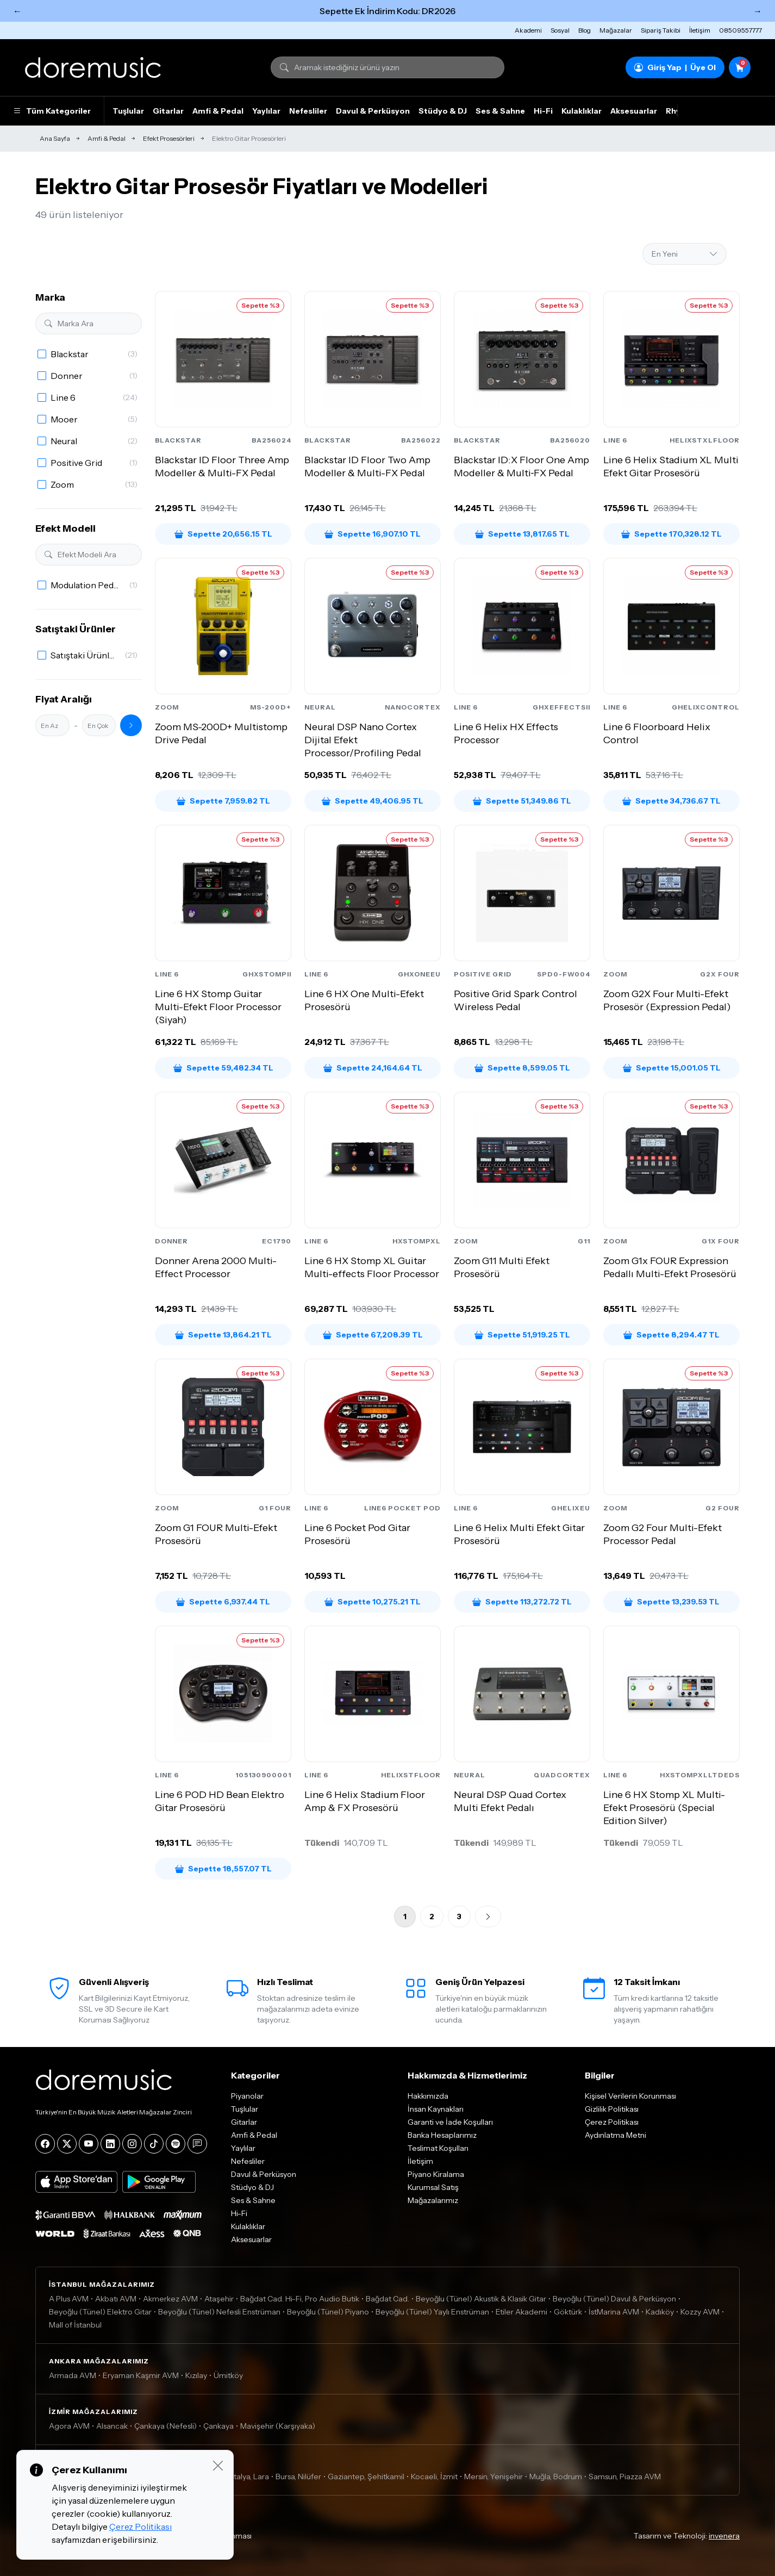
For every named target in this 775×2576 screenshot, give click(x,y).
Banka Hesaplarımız (442, 2135)
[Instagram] (132, 2144)
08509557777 (740, 30)
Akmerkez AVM (170, 2299)
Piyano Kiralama (436, 2174)
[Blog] (197, 2144)
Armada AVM (72, 2375)
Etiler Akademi (521, 2312)
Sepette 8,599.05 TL (522, 1068)
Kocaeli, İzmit (434, 2476)
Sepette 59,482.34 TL (223, 1068)
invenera (724, 2536)
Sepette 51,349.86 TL (522, 801)
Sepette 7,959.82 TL (223, 801)
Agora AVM (69, 2426)
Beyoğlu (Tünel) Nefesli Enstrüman (219, 2312)
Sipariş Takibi (660, 30)
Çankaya (218, 2426)
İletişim (699, 30)
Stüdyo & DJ (442, 111)
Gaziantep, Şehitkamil (366, 2476)
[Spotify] (175, 2144)
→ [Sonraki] (757, 10)
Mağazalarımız (433, 2200)
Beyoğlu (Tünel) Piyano (328, 2312)
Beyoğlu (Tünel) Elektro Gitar (100, 2312)
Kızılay (196, 2375)
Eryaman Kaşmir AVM (141, 2375)
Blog (584, 30)
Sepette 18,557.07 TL (223, 1869)
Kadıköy (660, 2312)
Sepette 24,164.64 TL (372, 1068)
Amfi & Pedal (217, 111)
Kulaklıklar (581, 111)
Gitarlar (168, 111)
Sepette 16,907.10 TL (372, 534)
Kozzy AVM (700, 2312)
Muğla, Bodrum (555, 2476)
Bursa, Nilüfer (298, 2476)
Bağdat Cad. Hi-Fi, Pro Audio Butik (299, 2299)
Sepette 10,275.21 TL (372, 1602)
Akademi (528, 30)
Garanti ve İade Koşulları (450, 2122)
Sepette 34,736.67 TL (671, 801)
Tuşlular (128, 111)
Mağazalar (615, 30)
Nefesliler (308, 111)
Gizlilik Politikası (612, 2109)
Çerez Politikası (612, 2122)
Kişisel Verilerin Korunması (630, 2096)
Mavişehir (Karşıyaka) (277, 2426)
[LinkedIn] (110, 2144)
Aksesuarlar (633, 111)
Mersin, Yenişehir (493, 2476)
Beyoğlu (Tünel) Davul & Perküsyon (614, 2299)
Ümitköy (228, 2375)
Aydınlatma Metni (615, 2135)
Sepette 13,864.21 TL (223, 1335)
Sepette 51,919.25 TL (522, 1335)
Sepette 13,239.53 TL (672, 1602)
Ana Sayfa (55, 138)
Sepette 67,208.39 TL (373, 1335)
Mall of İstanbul (75, 2325)
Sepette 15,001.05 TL (672, 1068)
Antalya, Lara (246, 2476)
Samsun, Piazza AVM (625, 2476)
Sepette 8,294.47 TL (671, 1335)
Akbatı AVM (115, 2299)
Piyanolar (247, 2096)
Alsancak (112, 2426)
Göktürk (568, 2312)
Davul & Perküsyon (373, 111)
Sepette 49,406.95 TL (372, 801)
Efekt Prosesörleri (169, 138)
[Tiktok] (154, 2144)
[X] (67, 2144)
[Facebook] (45, 2144)
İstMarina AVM (614, 2312)
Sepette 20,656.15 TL (223, 534)
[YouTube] (88, 2144)
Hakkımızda (428, 2096)
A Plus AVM (69, 2299)
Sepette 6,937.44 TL (223, 1602)
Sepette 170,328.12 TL (671, 534)
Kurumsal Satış (433, 2187)
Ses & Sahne (500, 111)
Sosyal (560, 30)
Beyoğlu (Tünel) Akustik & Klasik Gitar (481, 2299)
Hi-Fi (543, 111)
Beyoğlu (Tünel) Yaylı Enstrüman (432, 2312)
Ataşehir (219, 2299)
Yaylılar (266, 111)
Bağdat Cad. (387, 2299)
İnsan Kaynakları (436, 2109)
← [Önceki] (17, 10)
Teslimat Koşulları (438, 2148)
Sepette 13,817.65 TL (522, 534)
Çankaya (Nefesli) (165, 2426)
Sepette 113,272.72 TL (522, 1602)
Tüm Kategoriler (52, 110)
